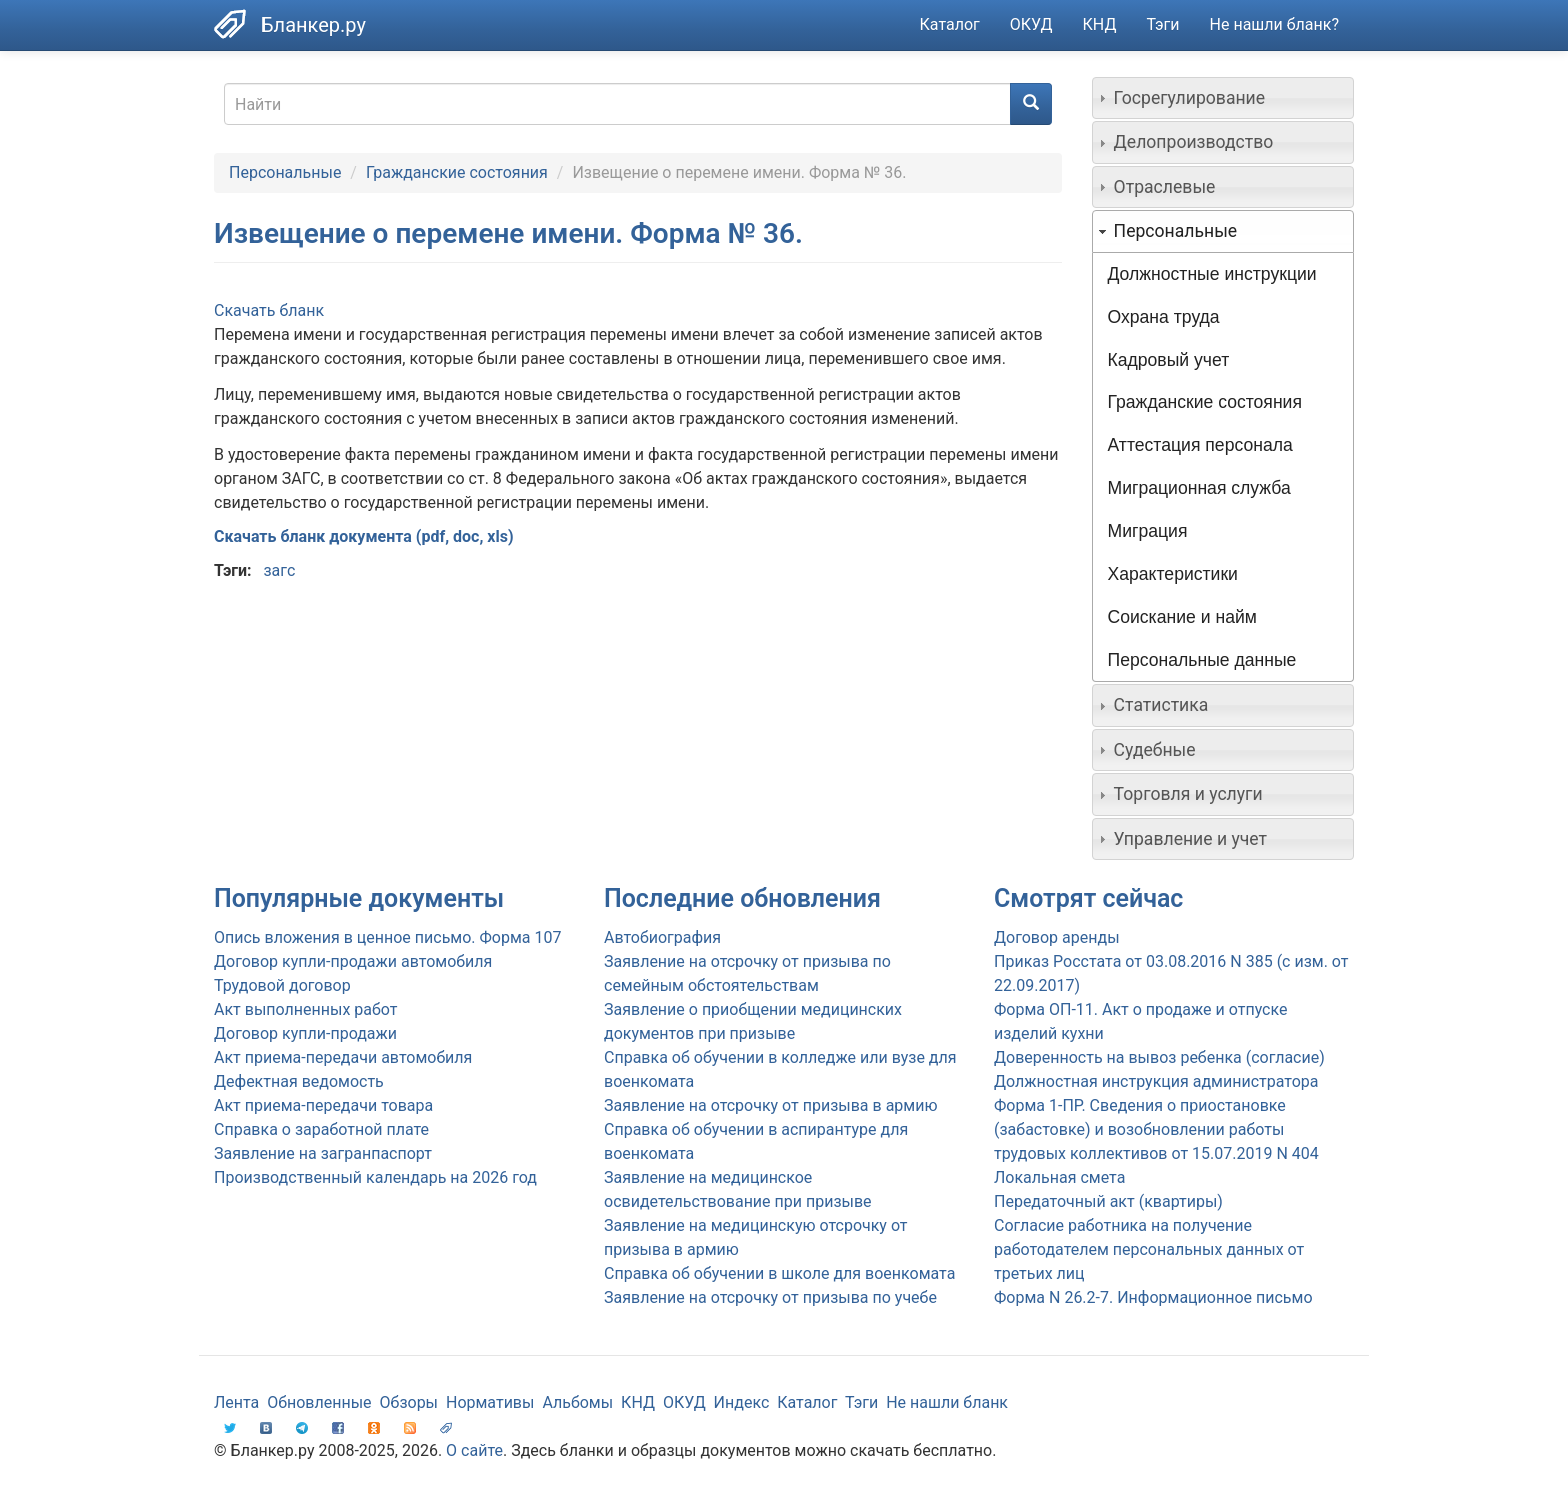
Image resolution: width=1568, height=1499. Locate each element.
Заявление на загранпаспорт (323, 1153)
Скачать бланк (269, 310)
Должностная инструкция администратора (1156, 1081)
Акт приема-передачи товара (323, 1105)
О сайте (474, 1450)
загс (279, 570)
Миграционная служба (1199, 488)
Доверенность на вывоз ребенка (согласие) (1159, 1057)
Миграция (1148, 531)
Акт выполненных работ (305, 1009)
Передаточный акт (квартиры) (1108, 1201)
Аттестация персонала (1200, 445)
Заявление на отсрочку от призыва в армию (770, 1105)
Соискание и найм (1182, 617)
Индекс (742, 1402)
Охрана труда (1164, 317)
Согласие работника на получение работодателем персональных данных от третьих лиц (1149, 1249)
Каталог (950, 24)
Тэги (1162, 24)
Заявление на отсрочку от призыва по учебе (770, 1297)
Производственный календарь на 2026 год (375, 1177)
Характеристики (1173, 574)
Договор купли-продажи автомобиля (353, 961)
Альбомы (577, 1402)
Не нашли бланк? (1274, 24)
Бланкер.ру (313, 25)
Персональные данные (1202, 660)
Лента (236, 1402)
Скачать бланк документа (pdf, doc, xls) (364, 536)
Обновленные (319, 1402)
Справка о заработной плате (321, 1129)
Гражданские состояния (457, 172)
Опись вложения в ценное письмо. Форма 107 (387, 937)
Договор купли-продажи (305, 1033)
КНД (1100, 24)
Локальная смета (1059, 1177)
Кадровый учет (1169, 360)
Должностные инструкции (1212, 274)
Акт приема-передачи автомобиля (343, 1057)
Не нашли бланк (947, 1402)
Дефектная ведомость (299, 1081)
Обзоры (409, 1402)
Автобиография (662, 937)
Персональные (285, 172)
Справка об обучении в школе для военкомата (779, 1273)
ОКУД (1031, 24)
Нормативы (490, 1402)
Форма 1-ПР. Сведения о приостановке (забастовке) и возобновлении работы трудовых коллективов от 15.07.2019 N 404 (1156, 1129)
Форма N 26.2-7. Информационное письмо (1153, 1297)
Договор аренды (1057, 937)
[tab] (1223, 98)
